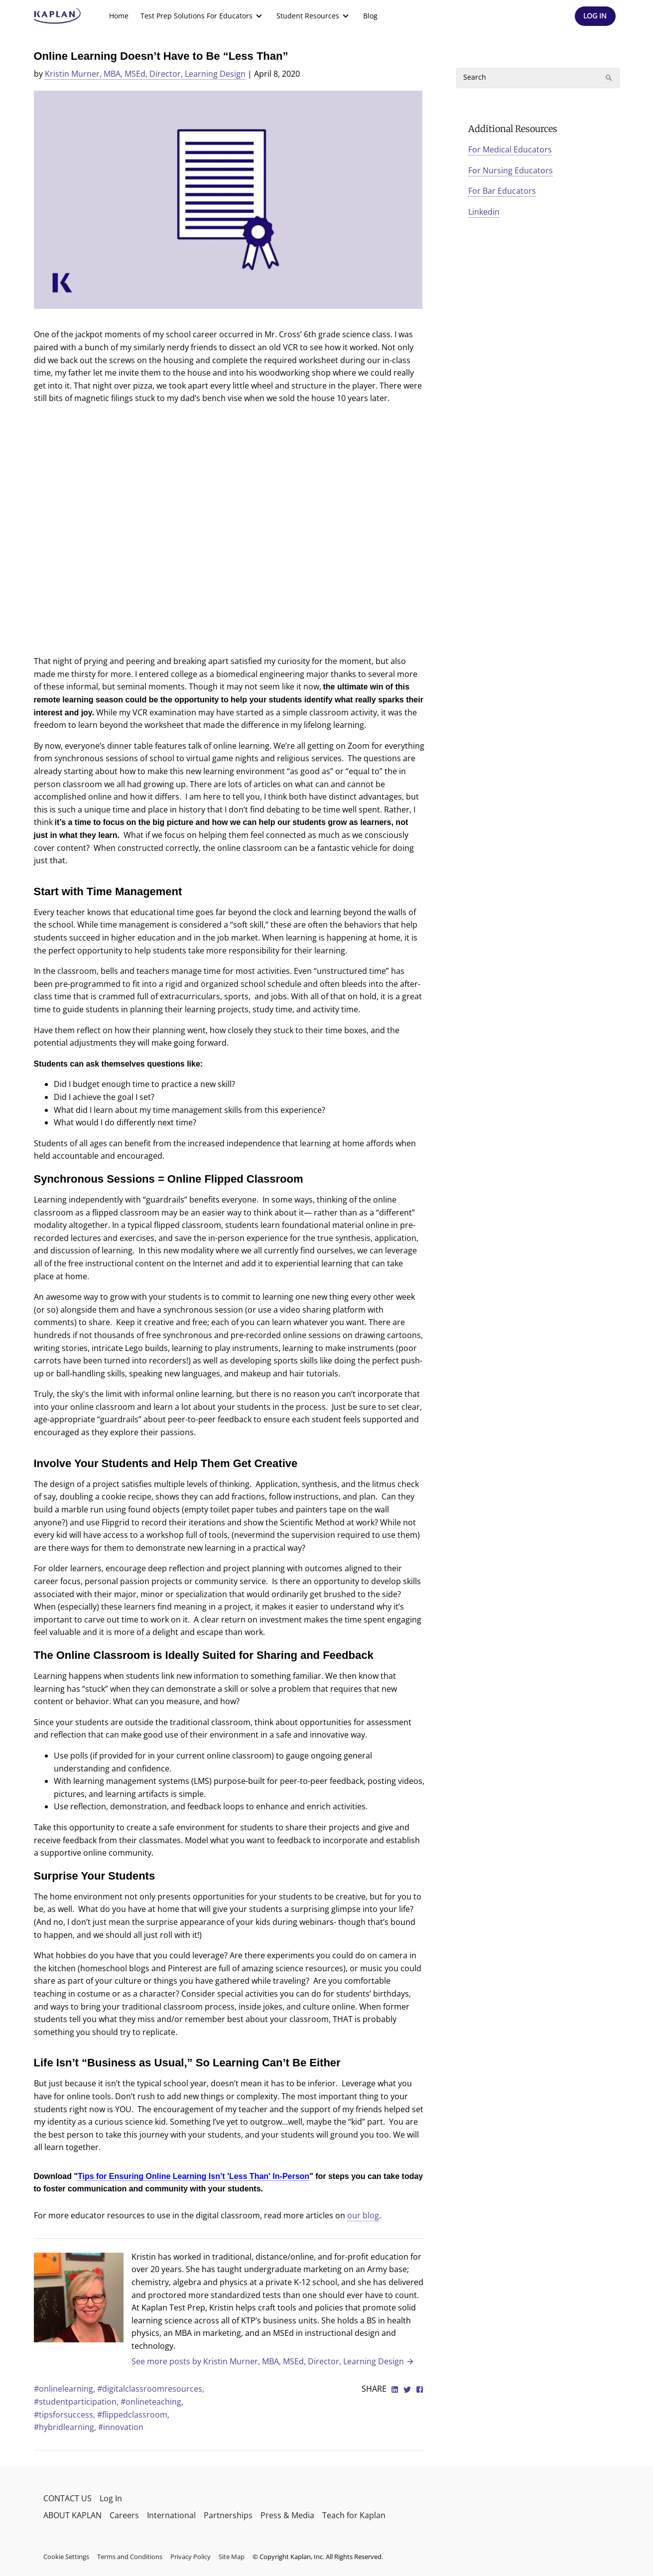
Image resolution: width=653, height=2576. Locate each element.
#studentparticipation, (77, 2401)
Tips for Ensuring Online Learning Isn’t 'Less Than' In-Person (193, 2176)
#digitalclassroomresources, (150, 2388)
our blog (363, 2215)
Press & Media (287, 2515)
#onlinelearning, (65, 2388)
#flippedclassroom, (133, 2414)
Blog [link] (370, 15)
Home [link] (119, 15)
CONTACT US (67, 2498)
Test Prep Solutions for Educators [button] (202, 15)
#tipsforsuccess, (65, 2414)
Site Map (232, 2556)
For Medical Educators (510, 149)
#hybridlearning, (66, 2427)
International (171, 2515)
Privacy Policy (190, 2556)
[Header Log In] (595, 16)
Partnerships (228, 2515)
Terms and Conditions (129, 2556)
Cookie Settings (66, 2556)
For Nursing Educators (510, 170)
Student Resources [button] (313, 15)
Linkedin (484, 211)
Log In (111, 2498)
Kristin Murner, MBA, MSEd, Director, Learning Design (145, 73)
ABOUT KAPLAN (72, 2515)
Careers (124, 2515)
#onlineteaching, (152, 2401)
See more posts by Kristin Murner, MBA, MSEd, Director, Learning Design (272, 2361)
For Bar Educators (502, 190)
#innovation (120, 2427)
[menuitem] (119, 16)
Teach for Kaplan (354, 2515)
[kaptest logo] (57, 16)
